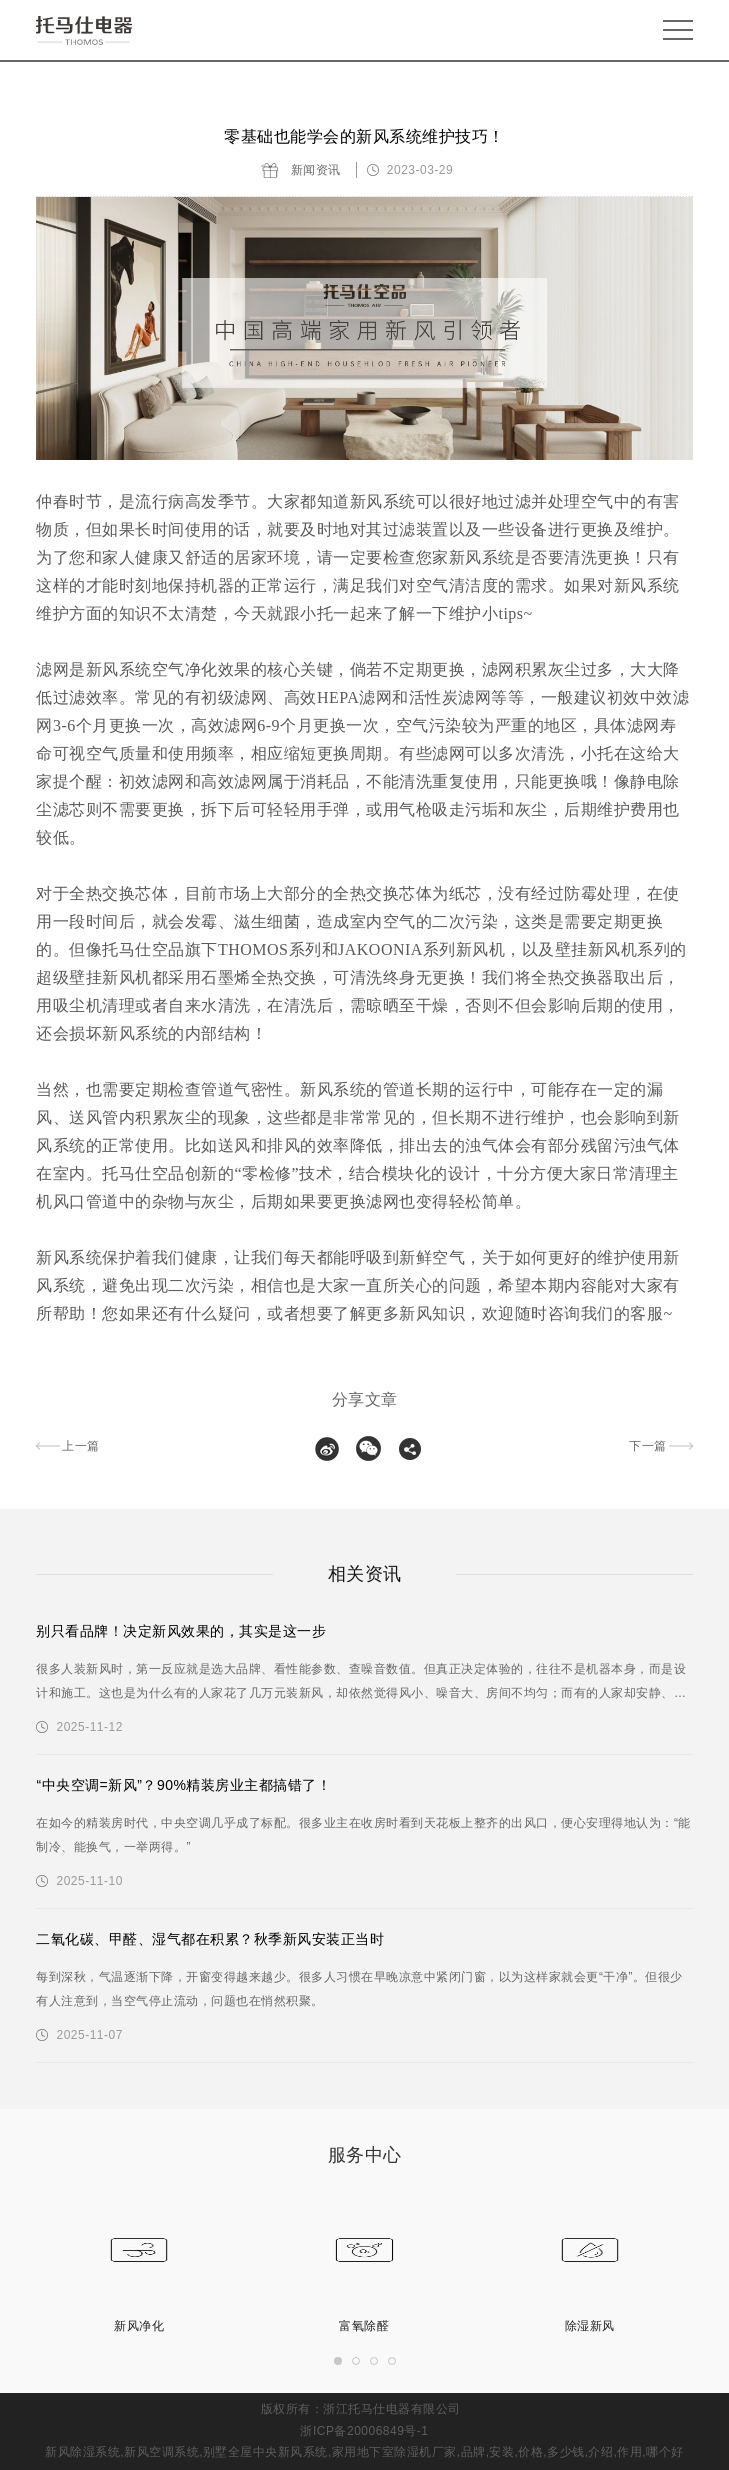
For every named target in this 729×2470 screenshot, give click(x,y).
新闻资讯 (316, 170)
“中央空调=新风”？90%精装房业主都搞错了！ (183, 1785)
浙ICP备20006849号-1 (364, 2431)
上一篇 (81, 1446)
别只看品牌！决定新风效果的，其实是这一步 (181, 1631)
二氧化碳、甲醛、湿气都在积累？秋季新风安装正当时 (210, 1939)
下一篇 (648, 1446)
